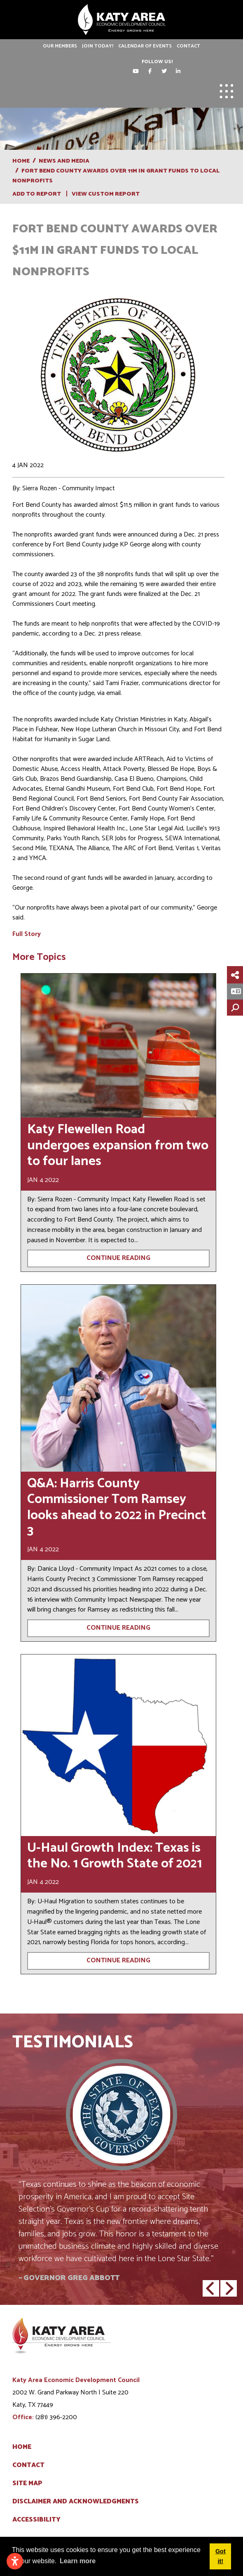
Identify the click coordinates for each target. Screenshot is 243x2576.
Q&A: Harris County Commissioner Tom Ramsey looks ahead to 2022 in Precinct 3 (116, 1507)
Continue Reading (118, 1258)
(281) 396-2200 (56, 2417)
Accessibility (36, 2520)
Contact (188, 46)
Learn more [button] (78, 2560)
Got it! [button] (220, 2556)
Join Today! (97, 46)
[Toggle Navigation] (226, 91)
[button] (211, 2288)
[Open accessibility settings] (15, 2561)
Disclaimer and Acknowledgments (75, 2502)
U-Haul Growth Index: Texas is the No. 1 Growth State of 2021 (114, 1855)
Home (21, 2447)
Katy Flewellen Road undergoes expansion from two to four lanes (117, 1145)
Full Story (26, 934)
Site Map (27, 2484)
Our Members (60, 46)
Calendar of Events (145, 46)
